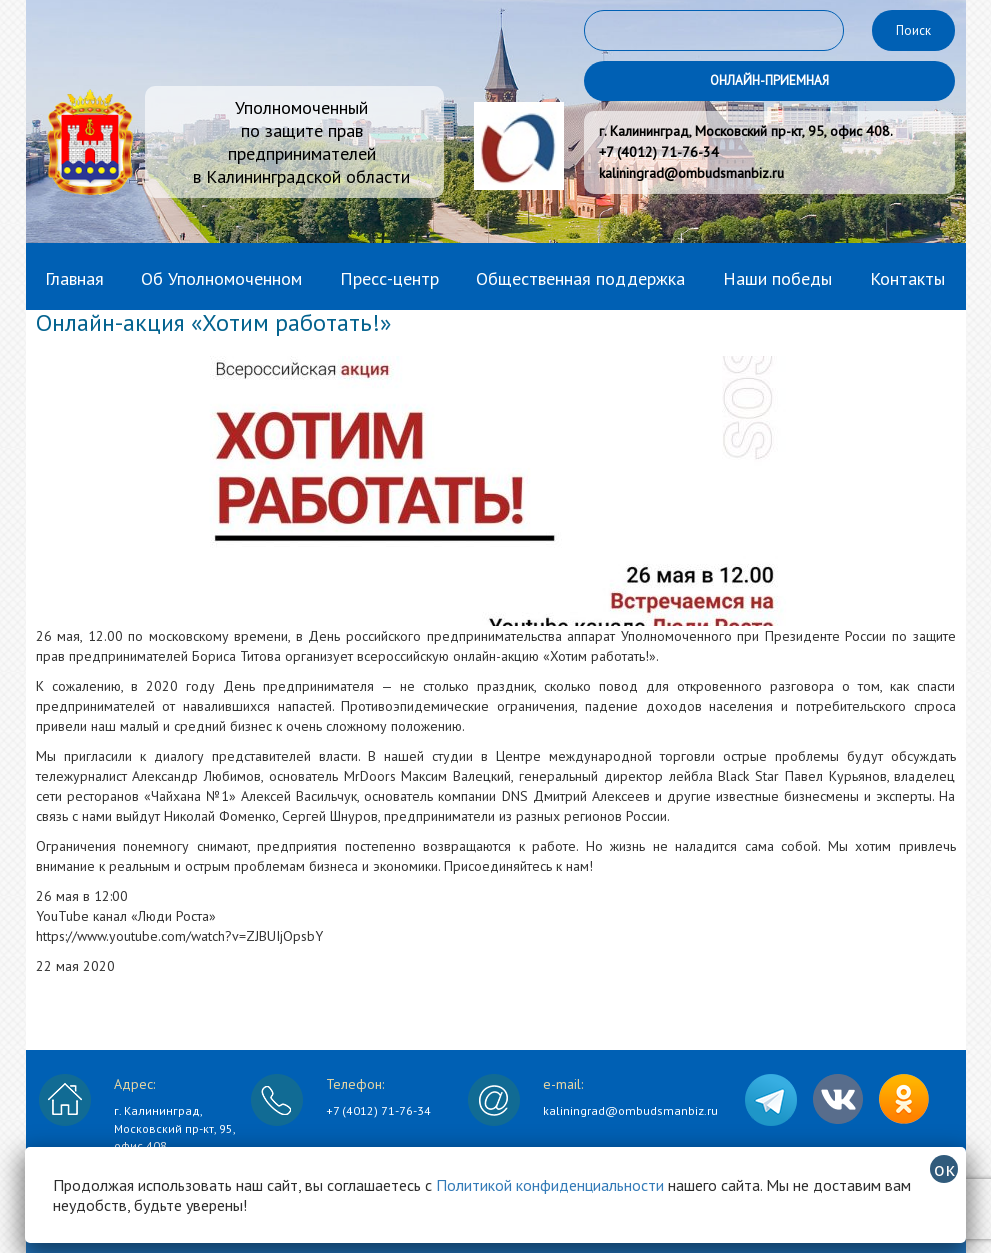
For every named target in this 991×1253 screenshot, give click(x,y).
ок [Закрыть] (944, 1169)
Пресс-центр (389, 278)
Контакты (907, 278)
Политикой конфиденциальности (550, 1185)
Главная (74, 278)
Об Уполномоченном (221, 278)
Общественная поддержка (580, 278)
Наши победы (777, 278)
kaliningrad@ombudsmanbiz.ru (630, 1110)
